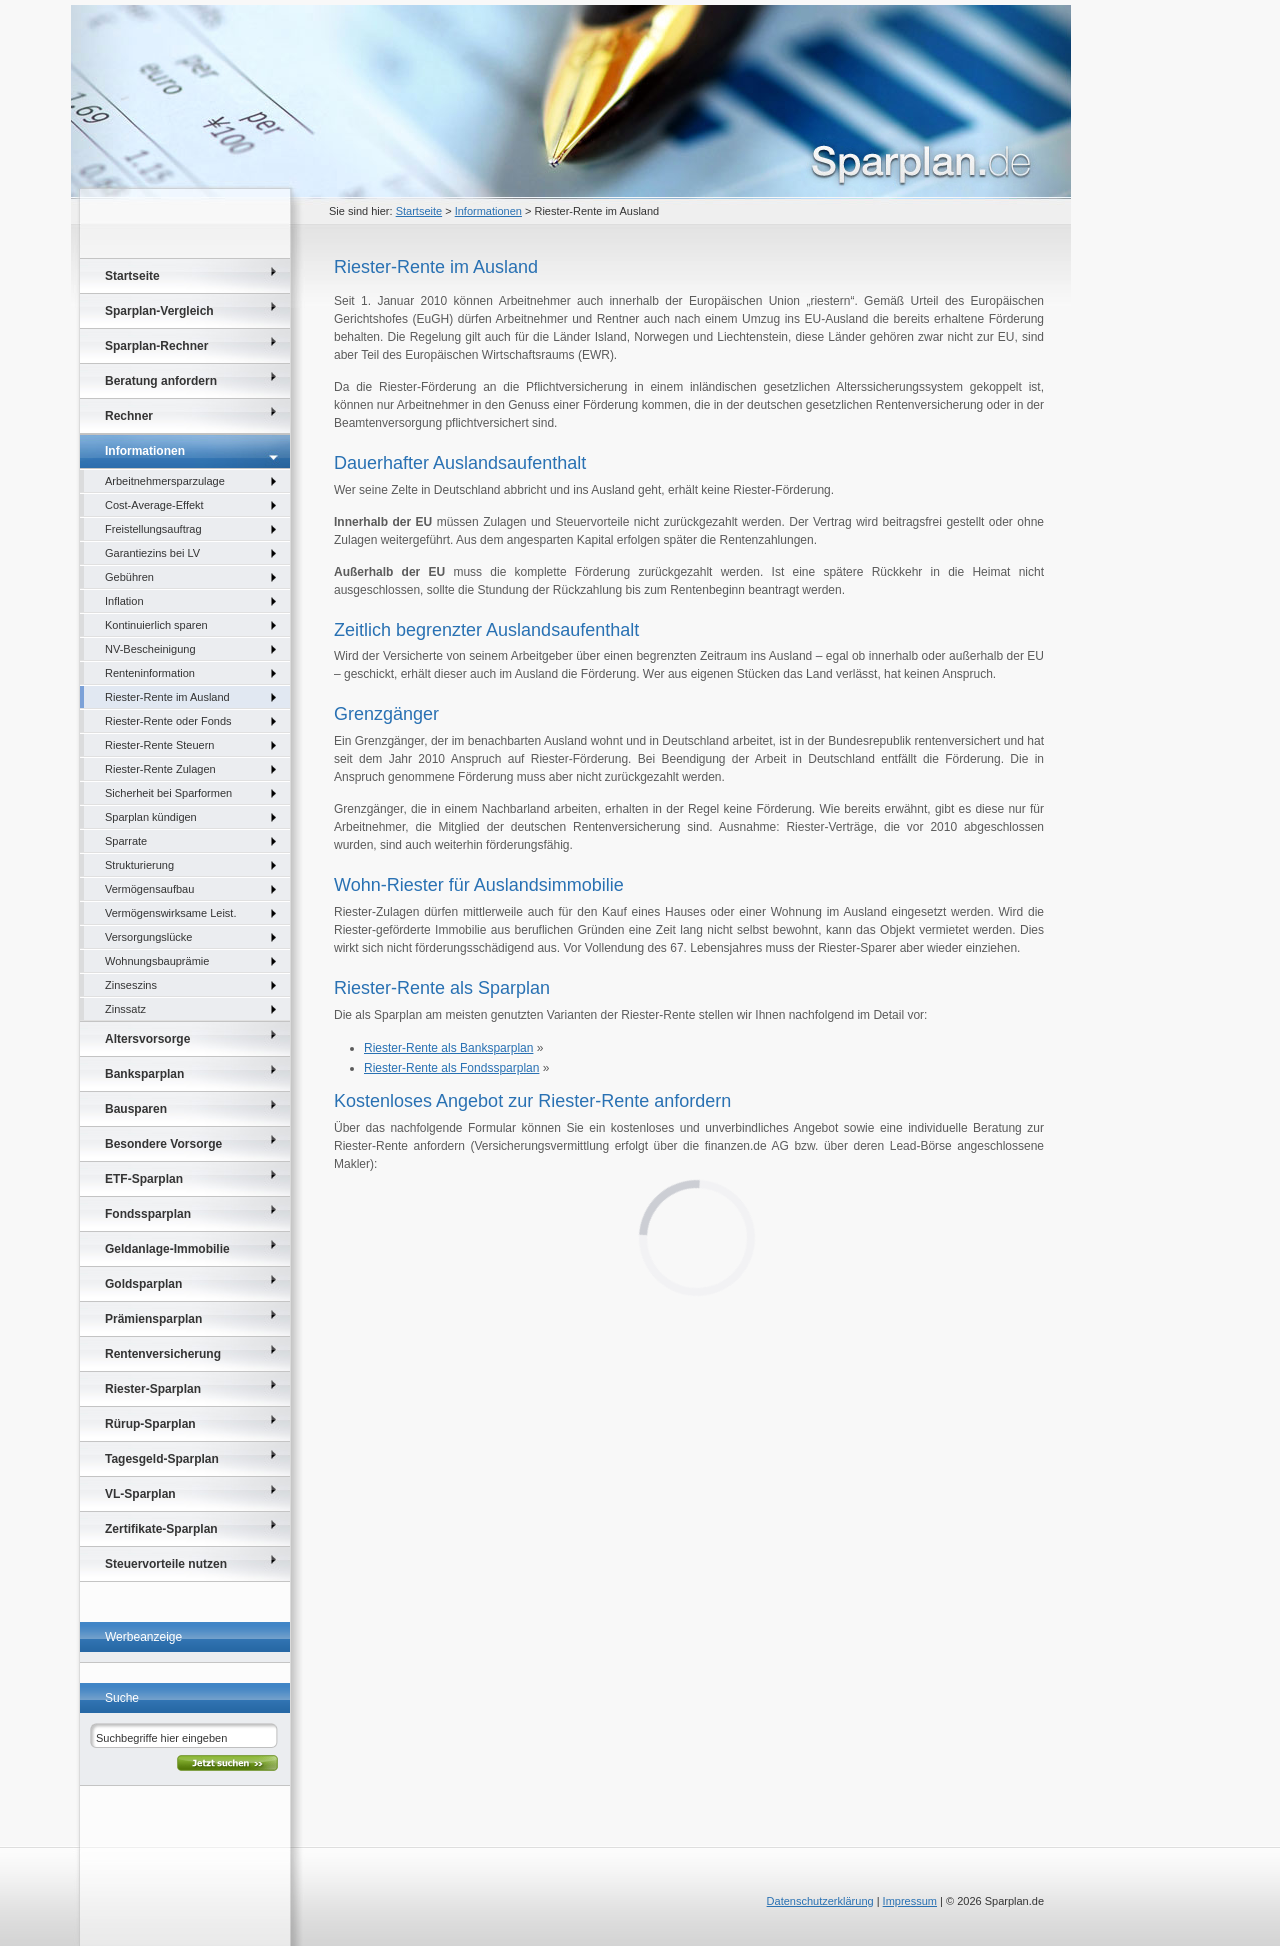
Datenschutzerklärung (820, 1901)
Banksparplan (144, 1074)
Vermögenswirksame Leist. (170, 913)
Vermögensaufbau (149, 889)
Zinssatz (125, 1009)
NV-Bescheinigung (150, 649)
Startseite (419, 211)
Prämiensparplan (153, 1319)
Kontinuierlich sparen (156, 625)
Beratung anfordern (161, 381)
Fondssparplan (148, 1214)
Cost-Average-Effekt (154, 505)
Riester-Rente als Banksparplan (448, 1048)
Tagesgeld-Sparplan (162, 1459)
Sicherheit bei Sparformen (168, 793)
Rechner (129, 416)
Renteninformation (150, 673)
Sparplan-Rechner (156, 346)
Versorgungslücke (148, 937)
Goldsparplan (143, 1284)
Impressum (910, 1901)
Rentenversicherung (163, 1354)
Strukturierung (139, 865)
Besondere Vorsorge (163, 1144)
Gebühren (129, 577)
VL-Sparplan (140, 1494)
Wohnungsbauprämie (157, 961)
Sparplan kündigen (151, 817)
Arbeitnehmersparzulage (165, 481)
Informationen (488, 211)
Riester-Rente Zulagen (160, 769)
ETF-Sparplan (144, 1179)
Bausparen (136, 1109)
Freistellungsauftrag (153, 529)
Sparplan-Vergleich (159, 311)
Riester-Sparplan (153, 1389)
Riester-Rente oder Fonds (168, 721)
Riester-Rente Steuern (159, 745)
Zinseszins (131, 985)
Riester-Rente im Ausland (167, 697)
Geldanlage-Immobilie (167, 1249)
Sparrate (126, 841)
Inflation (124, 601)
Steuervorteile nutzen (166, 1564)
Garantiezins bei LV (152, 553)
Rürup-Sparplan (150, 1424)
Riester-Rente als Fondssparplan (451, 1068)
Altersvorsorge (147, 1039)
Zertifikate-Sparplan (161, 1529)
